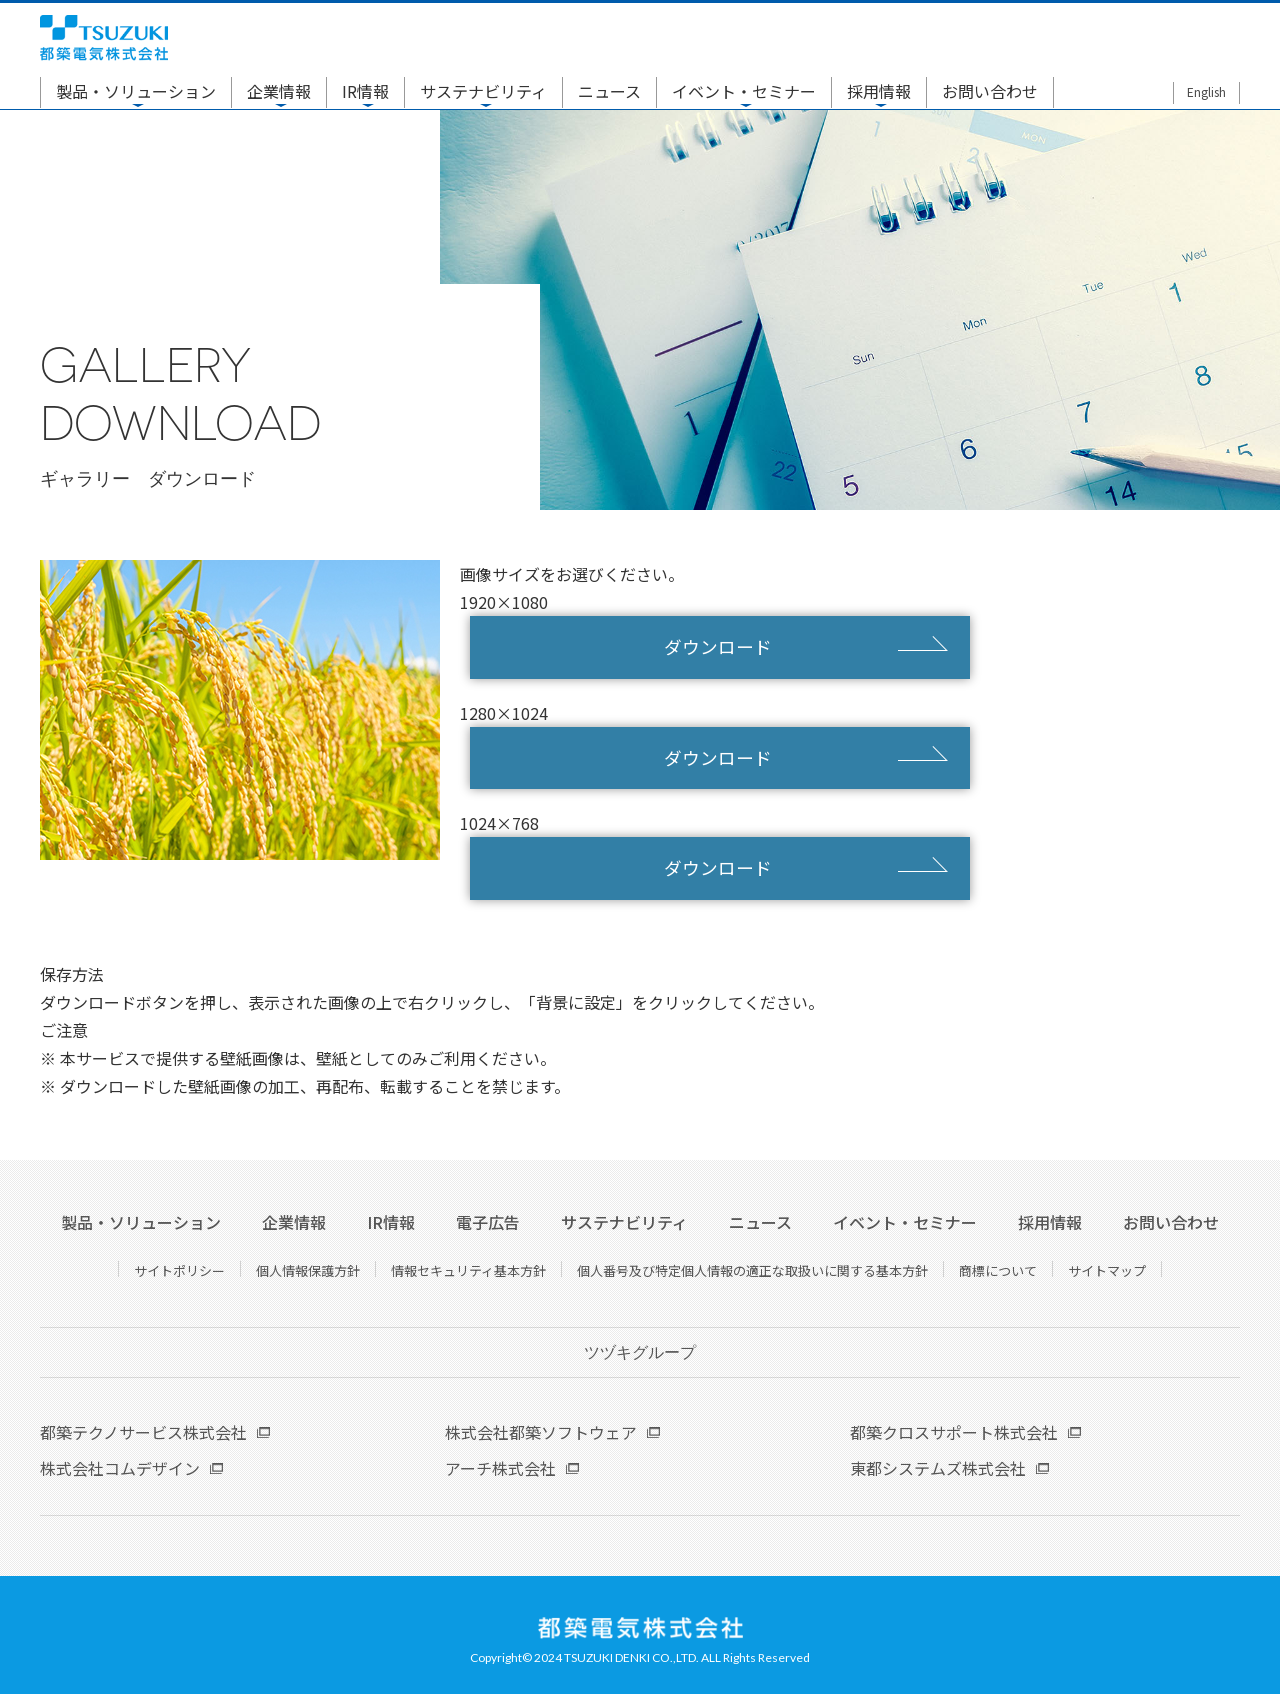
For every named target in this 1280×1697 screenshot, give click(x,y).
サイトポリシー (179, 1273)
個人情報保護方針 (308, 1273)
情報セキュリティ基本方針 (468, 1273)
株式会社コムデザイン (120, 1471)
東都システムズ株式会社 (938, 1471)
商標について (998, 1273)
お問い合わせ (990, 92)
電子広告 (488, 1225)
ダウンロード (720, 648)
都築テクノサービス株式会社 (143, 1435)
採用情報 (879, 92)
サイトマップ (1107, 1273)
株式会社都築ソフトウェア (541, 1435)
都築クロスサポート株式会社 (954, 1435)
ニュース (609, 92)
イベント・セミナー (744, 92)
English (1206, 92)
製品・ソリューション (136, 92)
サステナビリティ (483, 92)
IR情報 (365, 92)
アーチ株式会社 (500, 1471)
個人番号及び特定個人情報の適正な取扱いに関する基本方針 (752, 1273)
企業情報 (279, 92)
